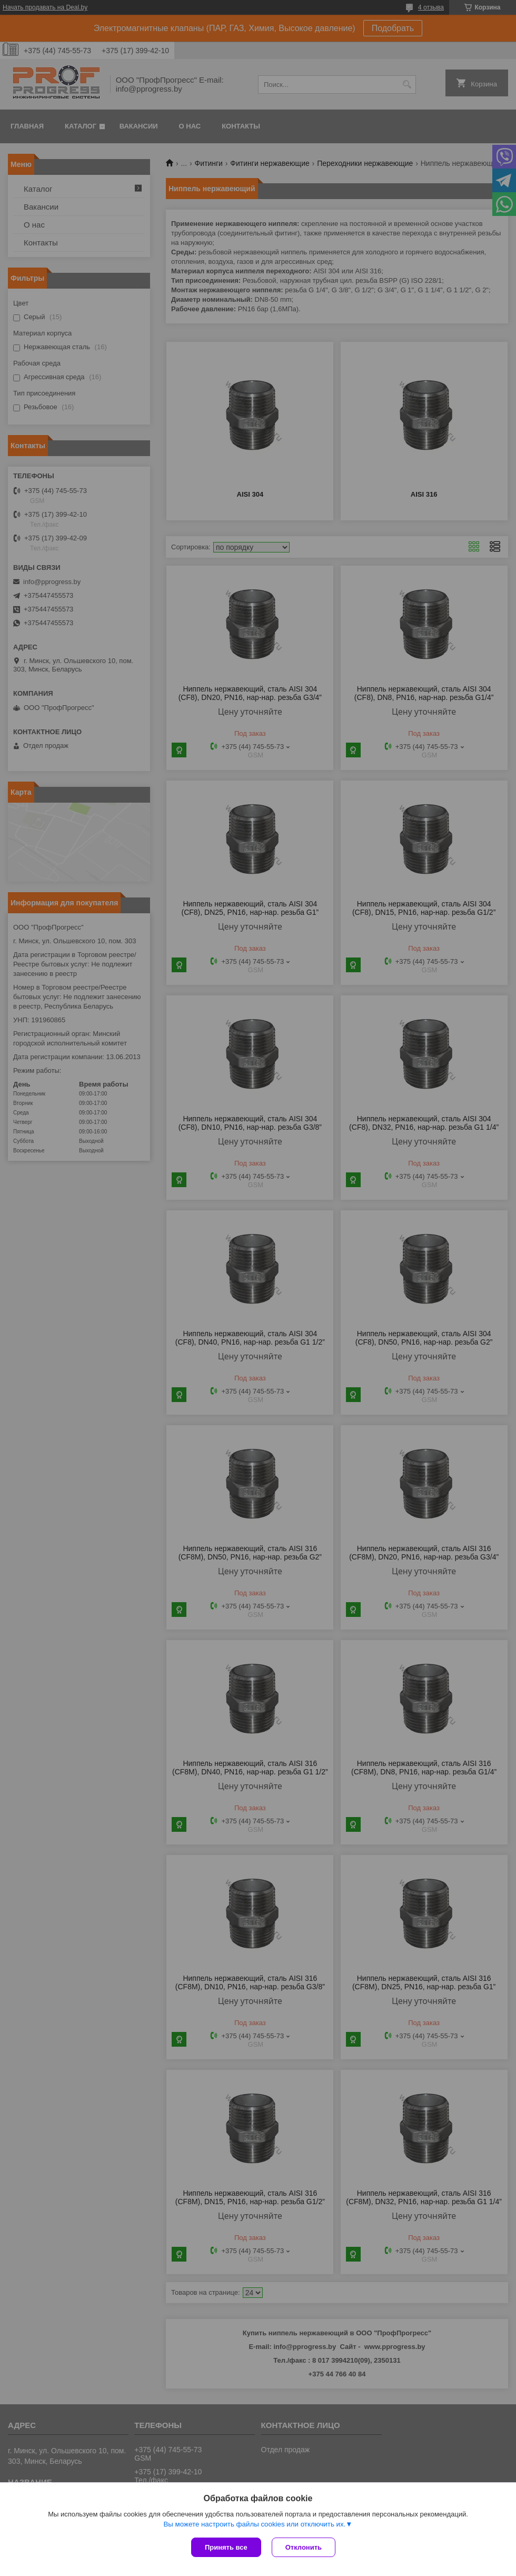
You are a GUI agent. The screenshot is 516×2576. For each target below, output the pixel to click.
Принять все (226, 2547)
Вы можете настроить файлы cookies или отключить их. (254, 2524)
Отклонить (303, 2547)
